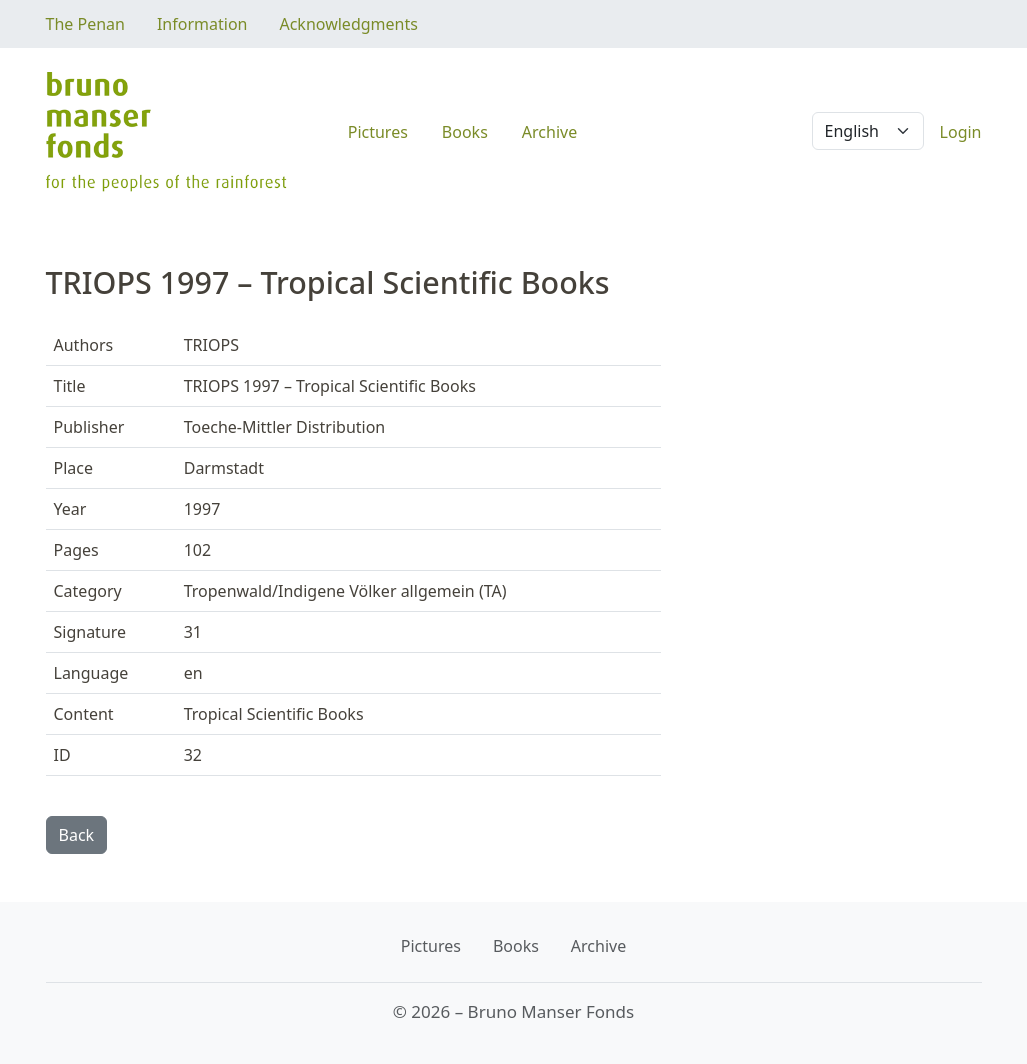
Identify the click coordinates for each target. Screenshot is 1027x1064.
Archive (549, 132)
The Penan (85, 24)
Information (202, 24)
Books (465, 132)
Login (961, 132)
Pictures (378, 132)
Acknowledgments (348, 24)
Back (77, 835)
